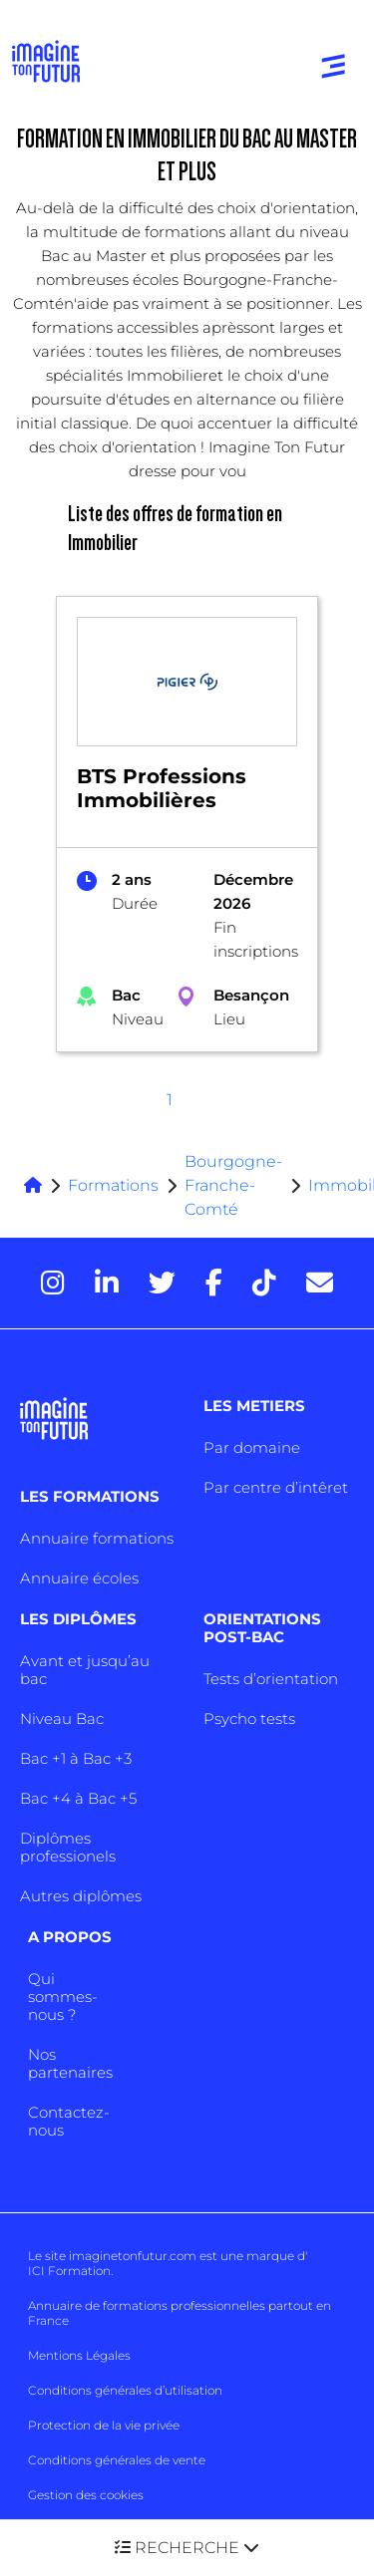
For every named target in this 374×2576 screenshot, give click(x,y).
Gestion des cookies (86, 2494)
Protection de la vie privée (104, 2425)
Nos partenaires (70, 2063)
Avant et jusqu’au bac (85, 1669)
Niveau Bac (62, 1718)
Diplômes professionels (68, 1847)
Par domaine (251, 1447)
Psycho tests (249, 1718)
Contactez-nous (69, 2121)
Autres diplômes (81, 1895)
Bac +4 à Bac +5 (78, 1798)
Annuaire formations (97, 1538)
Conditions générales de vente (116, 2459)
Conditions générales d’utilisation (125, 2390)
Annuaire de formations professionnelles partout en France (179, 2313)
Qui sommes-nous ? (63, 1996)
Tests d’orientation (270, 1678)
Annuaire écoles (79, 1578)
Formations (113, 1185)
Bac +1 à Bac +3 (76, 1758)
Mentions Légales (79, 2355)
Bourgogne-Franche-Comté (233, 1185)
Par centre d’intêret (275, 1487)
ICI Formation (69, 2270)
